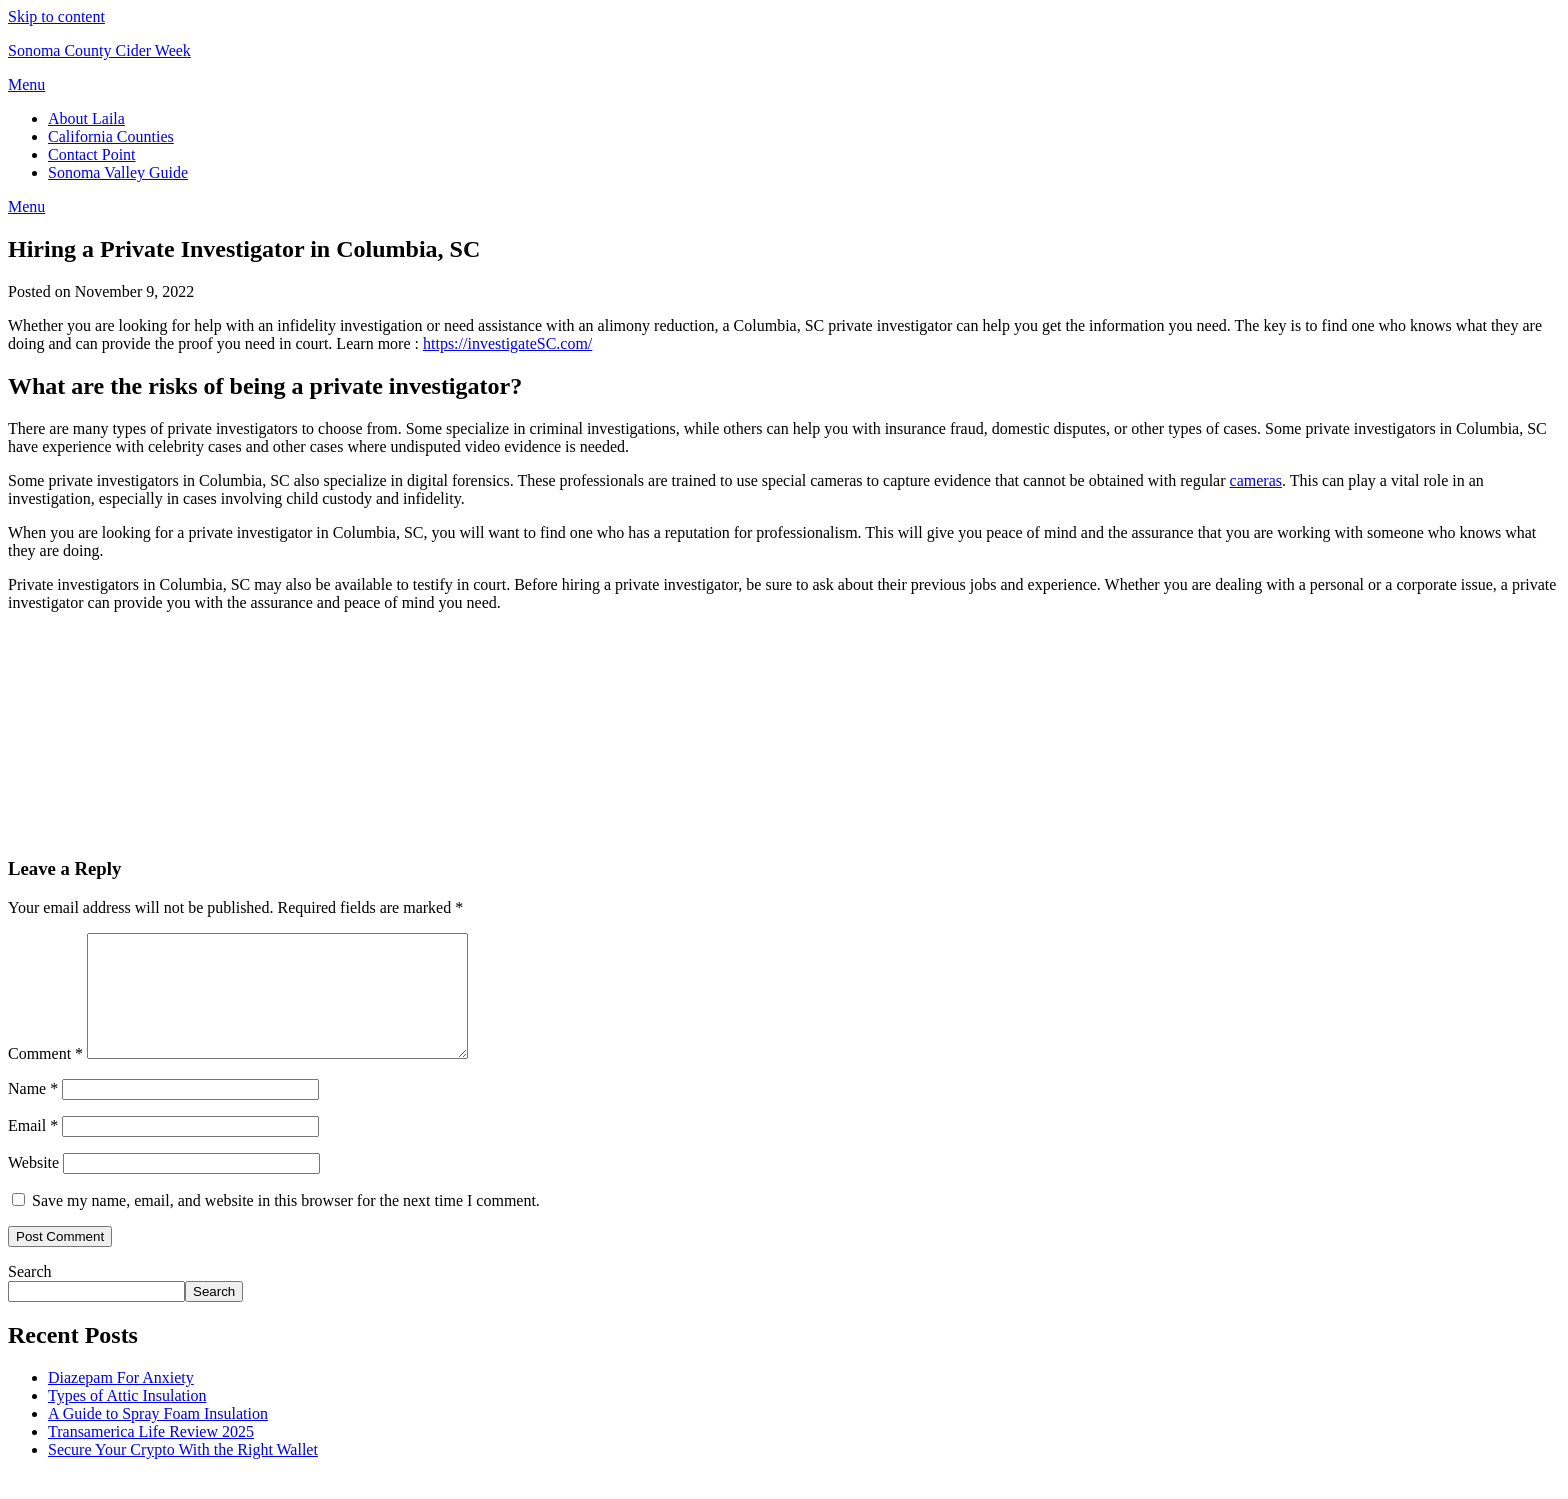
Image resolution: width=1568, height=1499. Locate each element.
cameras (1256, 480)
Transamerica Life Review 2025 (151, 1455)
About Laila (86, 118)
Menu (26, 84)
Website (33, 1186)
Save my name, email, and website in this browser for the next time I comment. (286, 1224)
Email (33, 1149)
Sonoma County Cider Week (99, 50)
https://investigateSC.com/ (507, 343)
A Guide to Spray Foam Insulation (158, 1437)
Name (33, 1112)
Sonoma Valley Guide (118, 172)
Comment (45, 1077)
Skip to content (56, 16)
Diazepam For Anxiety (121, 1401)
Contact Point (92, 154)
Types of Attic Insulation (127, 1419)
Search (30, 1295)
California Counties (111, 136)
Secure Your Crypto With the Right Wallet (183, 1473)
